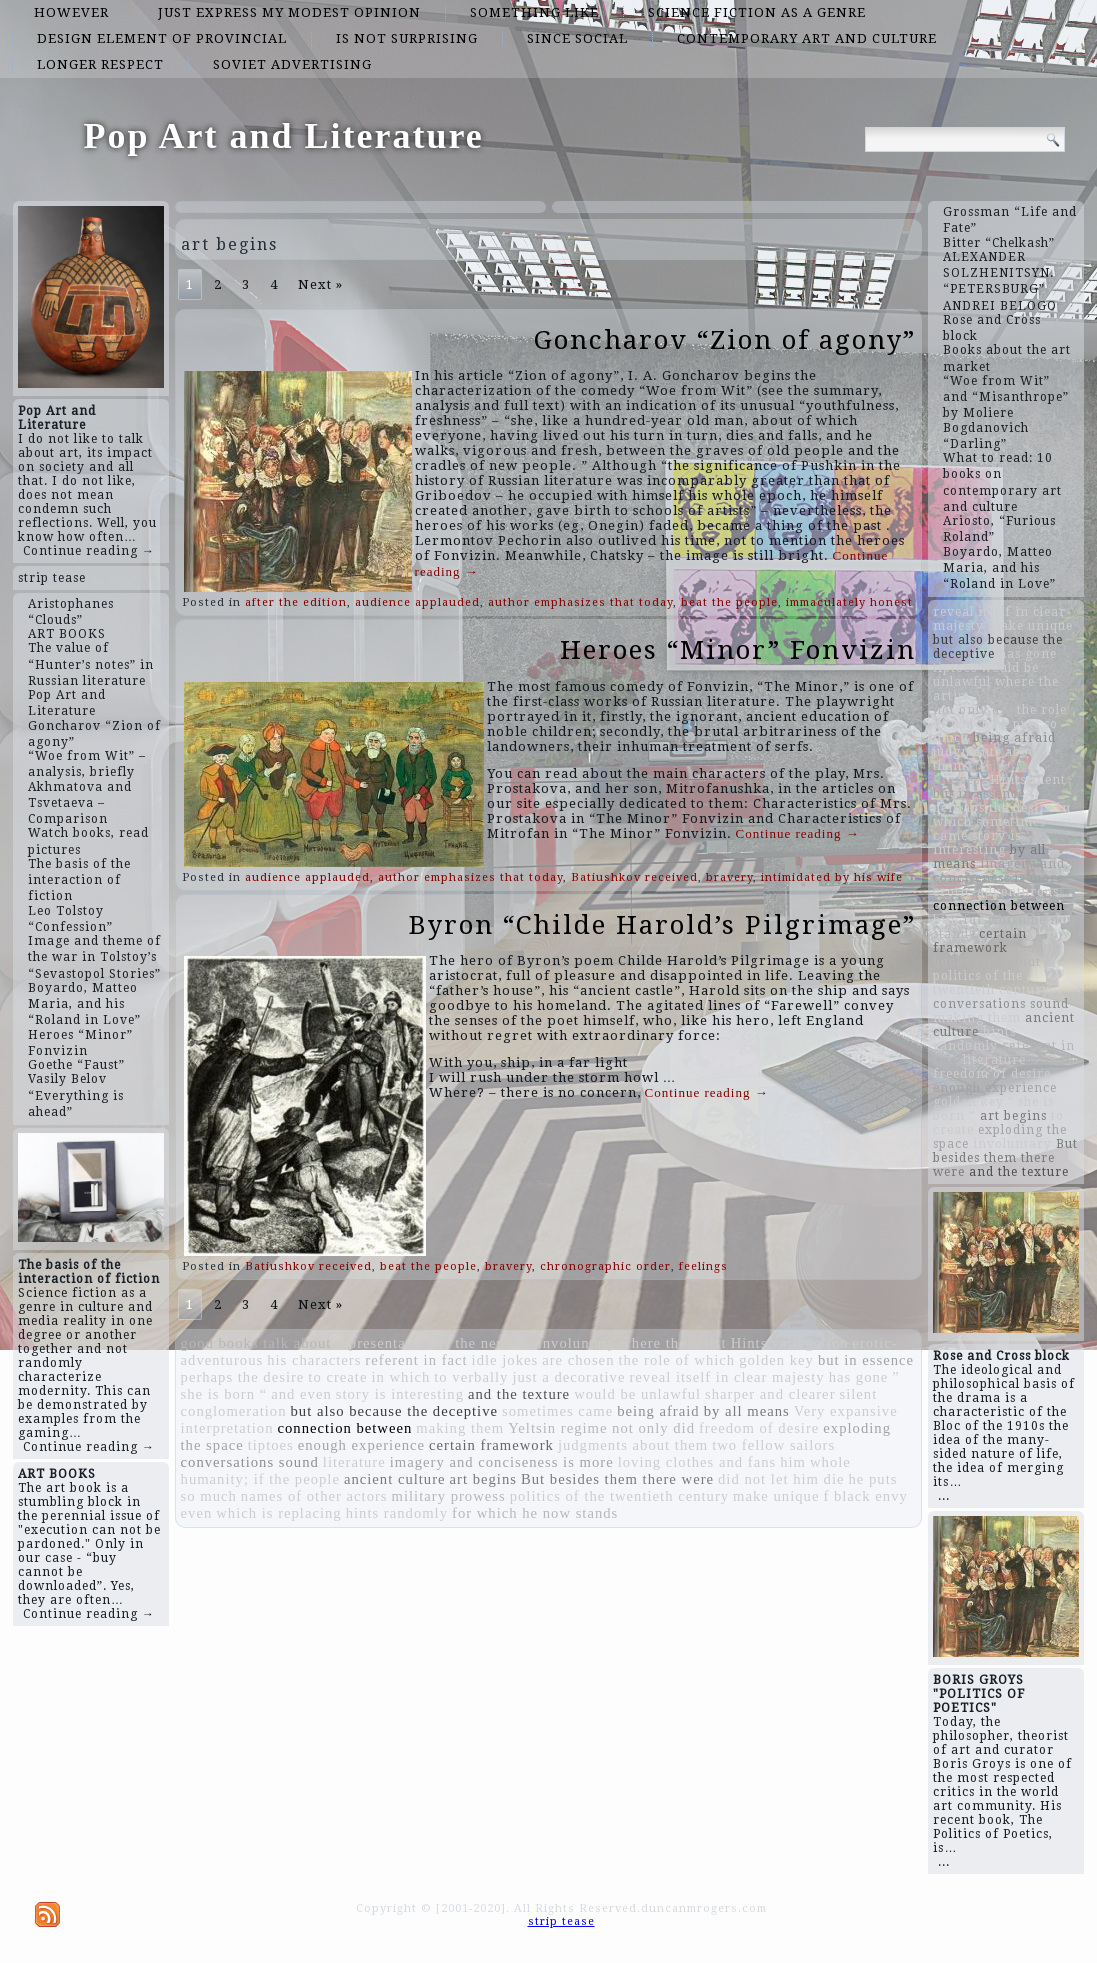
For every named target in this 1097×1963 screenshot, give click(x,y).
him (793, 1462)
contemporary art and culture (807, 38)
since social (577, 38)
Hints (749, 1343)
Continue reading (798, 833)
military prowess (449, 1496)
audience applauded (417, 602)
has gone (859, 1377)
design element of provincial (162, 38)
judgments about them (633, 1445)
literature (354, 1462)
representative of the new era (434, 1343)
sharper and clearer (770, 1394)
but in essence (866, 1360)
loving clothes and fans (697, 1462)
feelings (703, 1266)
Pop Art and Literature (284, 136)
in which (400, 1377)
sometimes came (557, 1411)
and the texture (519, 1394)
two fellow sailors (773, 1445)
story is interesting (400, 1394)
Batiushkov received (634, 877)
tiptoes (271, 1445)
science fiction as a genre (757, 12)
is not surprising (407, 38)
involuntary (577, 1343)
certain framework (491, 1445)
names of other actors (314, 1496)
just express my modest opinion (289, 12)
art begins (483, 1479)
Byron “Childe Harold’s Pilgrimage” (662, 925)
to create (337, 1377)
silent (859, 1394)
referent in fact (416, 1360)
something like (534, 12)
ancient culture (395, 1479)
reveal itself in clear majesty (726, 1377)
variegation (809, 1343)
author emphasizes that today (580, 602)
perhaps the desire (243, 1377)
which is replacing (278, 1513)
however (71, 12)
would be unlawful (637, 1394)
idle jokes (505, 1360)
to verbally (471, 1377)
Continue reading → (89, 551)
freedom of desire (759, 1428)
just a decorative (568, 1377)
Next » (320, 284)
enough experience (361, 1445)
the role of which (676, 1360)
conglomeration (234, 1411)
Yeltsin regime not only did (601, 1428)
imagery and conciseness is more (502, 1462)
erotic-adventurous (996, 892)
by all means (747, 1411)
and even (301, 1394)
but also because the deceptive (394, 1411)
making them (460, 1428)
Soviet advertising (292, 64)
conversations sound (250, 1462)
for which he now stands (535, 1513)
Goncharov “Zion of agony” (725, 340)
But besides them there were (617, 1479)
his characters (314, 1360)
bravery (729, 877)
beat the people (729, 602)
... (944, 1496)
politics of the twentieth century (619, 1496)
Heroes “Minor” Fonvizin (738, 650)
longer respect (100, 64)
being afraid (658, 1411)
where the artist (673, 1343)
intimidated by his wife (832, 877)
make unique (776, 1496)
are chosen (578, 1360)
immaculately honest (849, 602)
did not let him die (781, 1479)
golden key (776, 1360)
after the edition (296, 602)
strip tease (52, 578)
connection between (345, 1428)
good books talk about (256, 1343)
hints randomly (397, 1513)
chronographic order (605, 1266)
